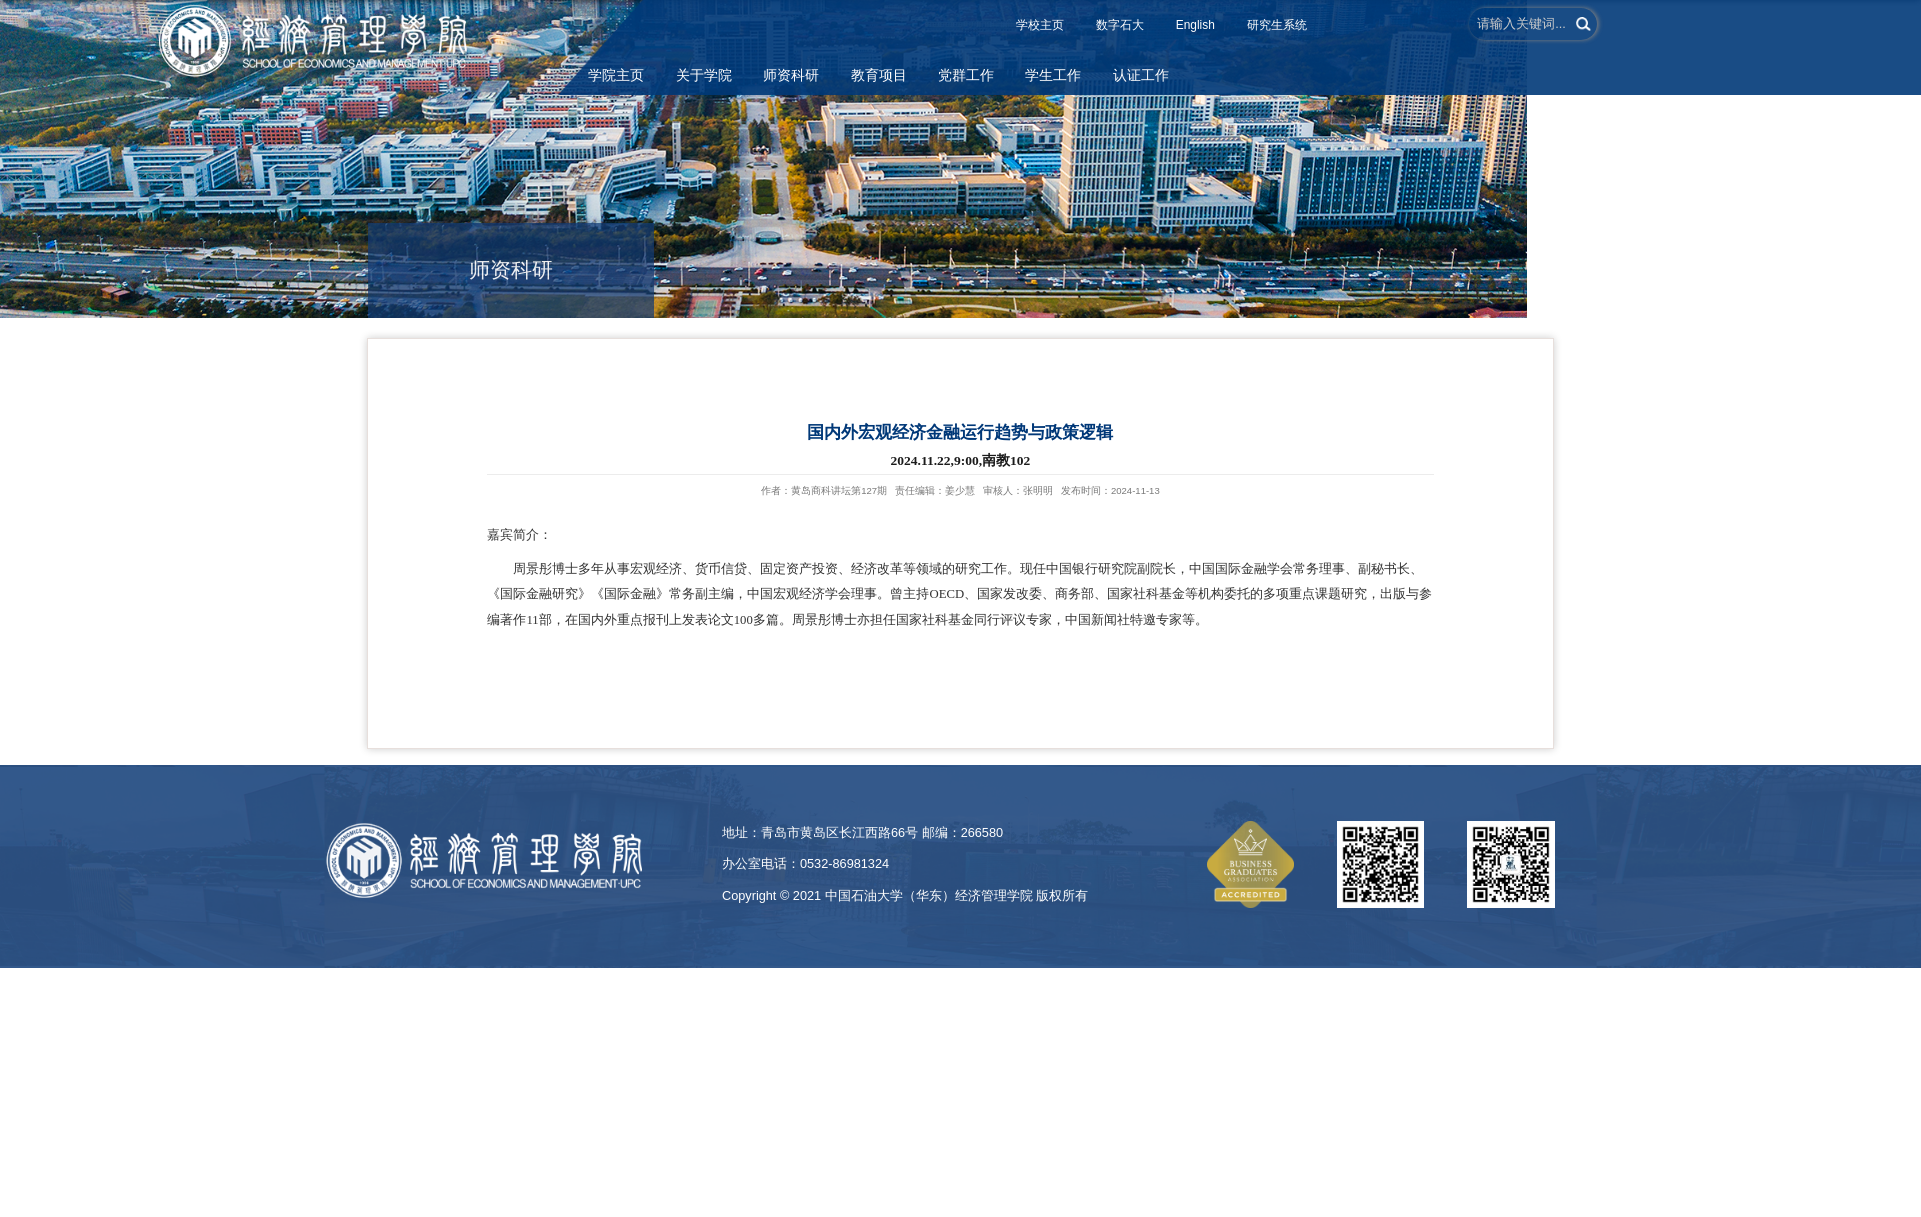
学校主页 (1040, 25)
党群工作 (966, 75)
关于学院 (704, 75)
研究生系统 (1277, 25)
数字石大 (1120, 25)
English (1195, 25)
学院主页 (616, 75)
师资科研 (791, 75)
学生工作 (1053, 75)
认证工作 (1141, 75)
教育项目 (879, 75)
